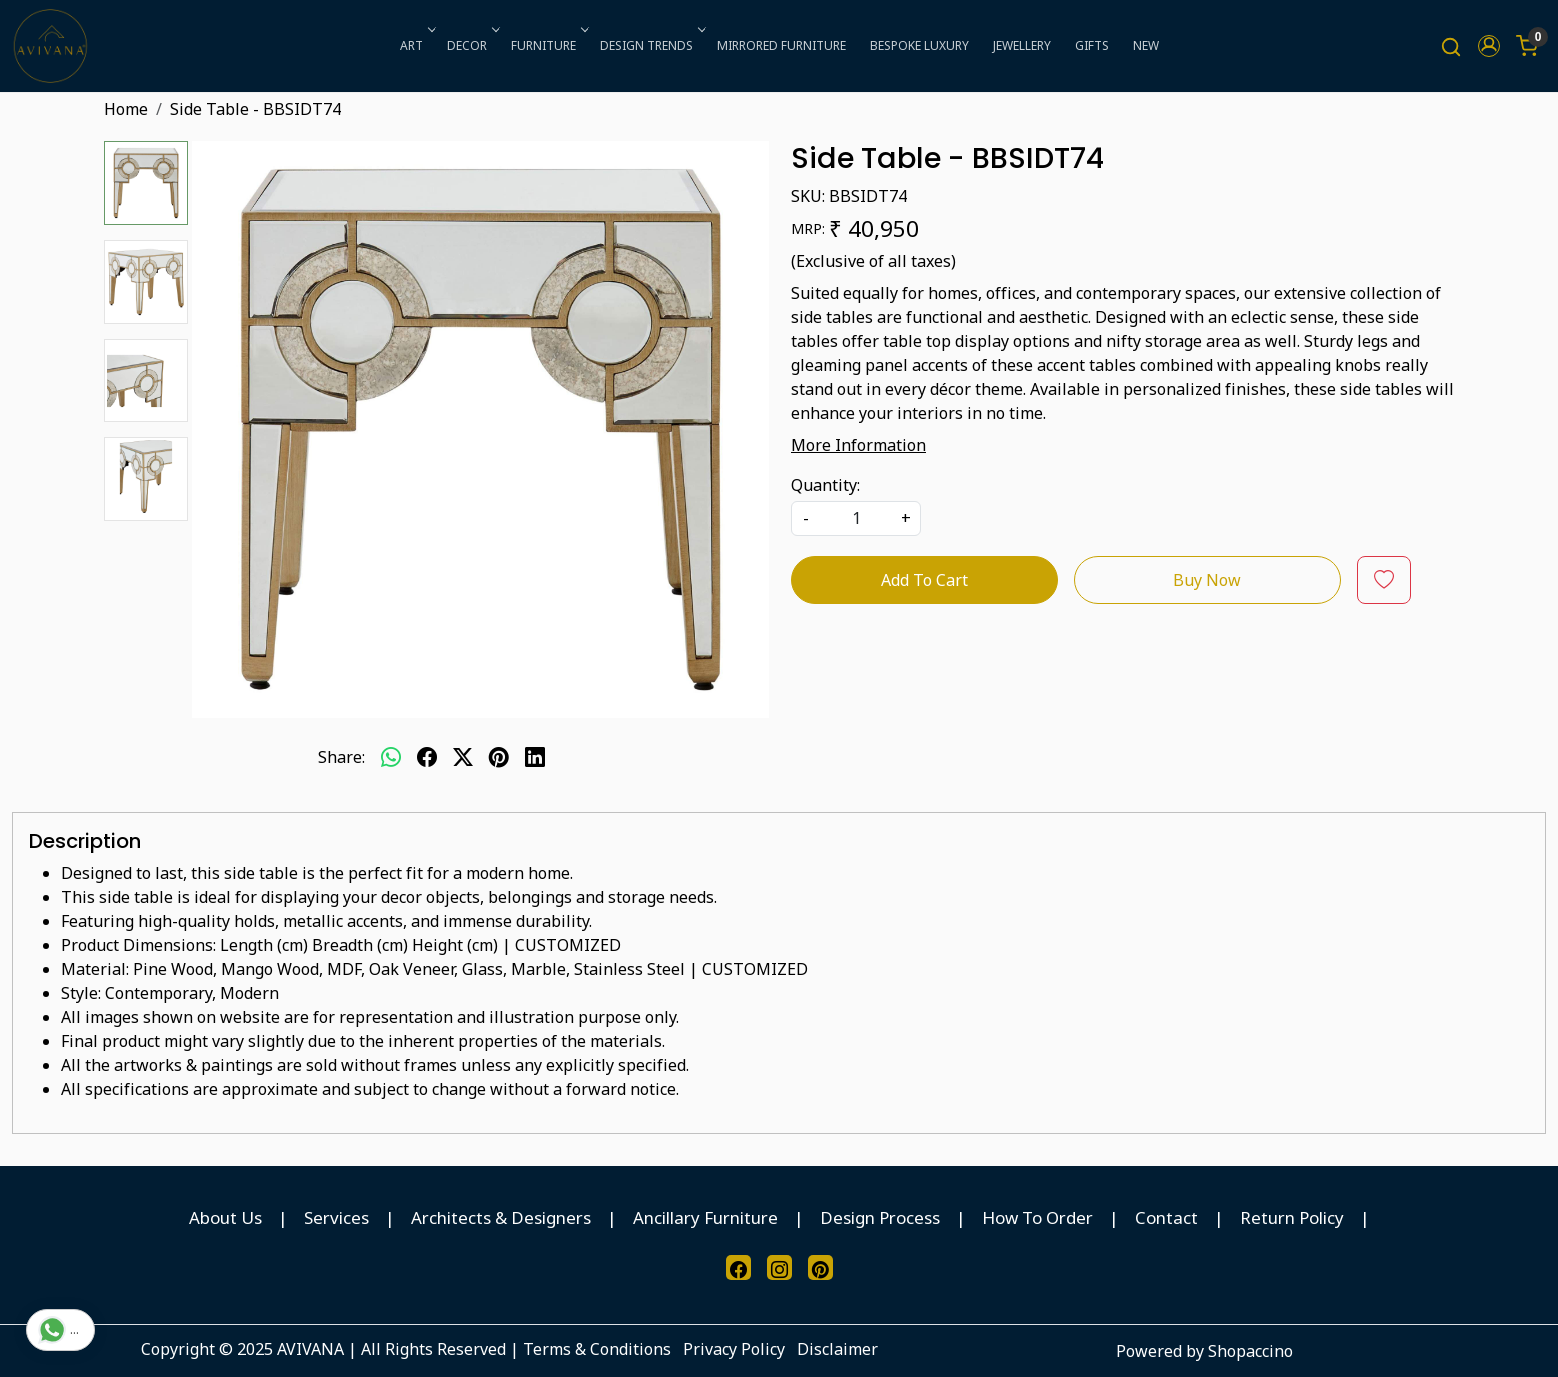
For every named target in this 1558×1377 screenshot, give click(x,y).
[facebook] (427, 757)
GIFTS (1092, 45)
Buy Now (1207, 580)
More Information (858, 445)
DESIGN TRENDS (651, 45)
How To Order (1037, 1217)
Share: (341, 757)
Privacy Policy (734, 1349)
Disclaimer (837, 1349)
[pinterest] (499, 757)
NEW (1146, 45)
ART (416, 45)
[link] (1451, 46)
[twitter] (463, 757)
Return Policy (1292, 1217)
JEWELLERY (1022, 45)
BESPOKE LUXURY (919, 45)
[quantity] (856, 518)
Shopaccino (1250, 1351)
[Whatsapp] (391, 757)
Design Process (880, 1217)
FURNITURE (548, 45)
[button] (1489, 46)
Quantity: (825, 485)
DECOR (471, 45)
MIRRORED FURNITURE (781, 45)
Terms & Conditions (597, 1349)
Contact (1166, 1217)
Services (336, 1217)
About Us (225, 1217)
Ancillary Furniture (705, 1217)
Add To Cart (924, 580)
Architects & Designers (501, 1217)
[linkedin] (535, 757)
